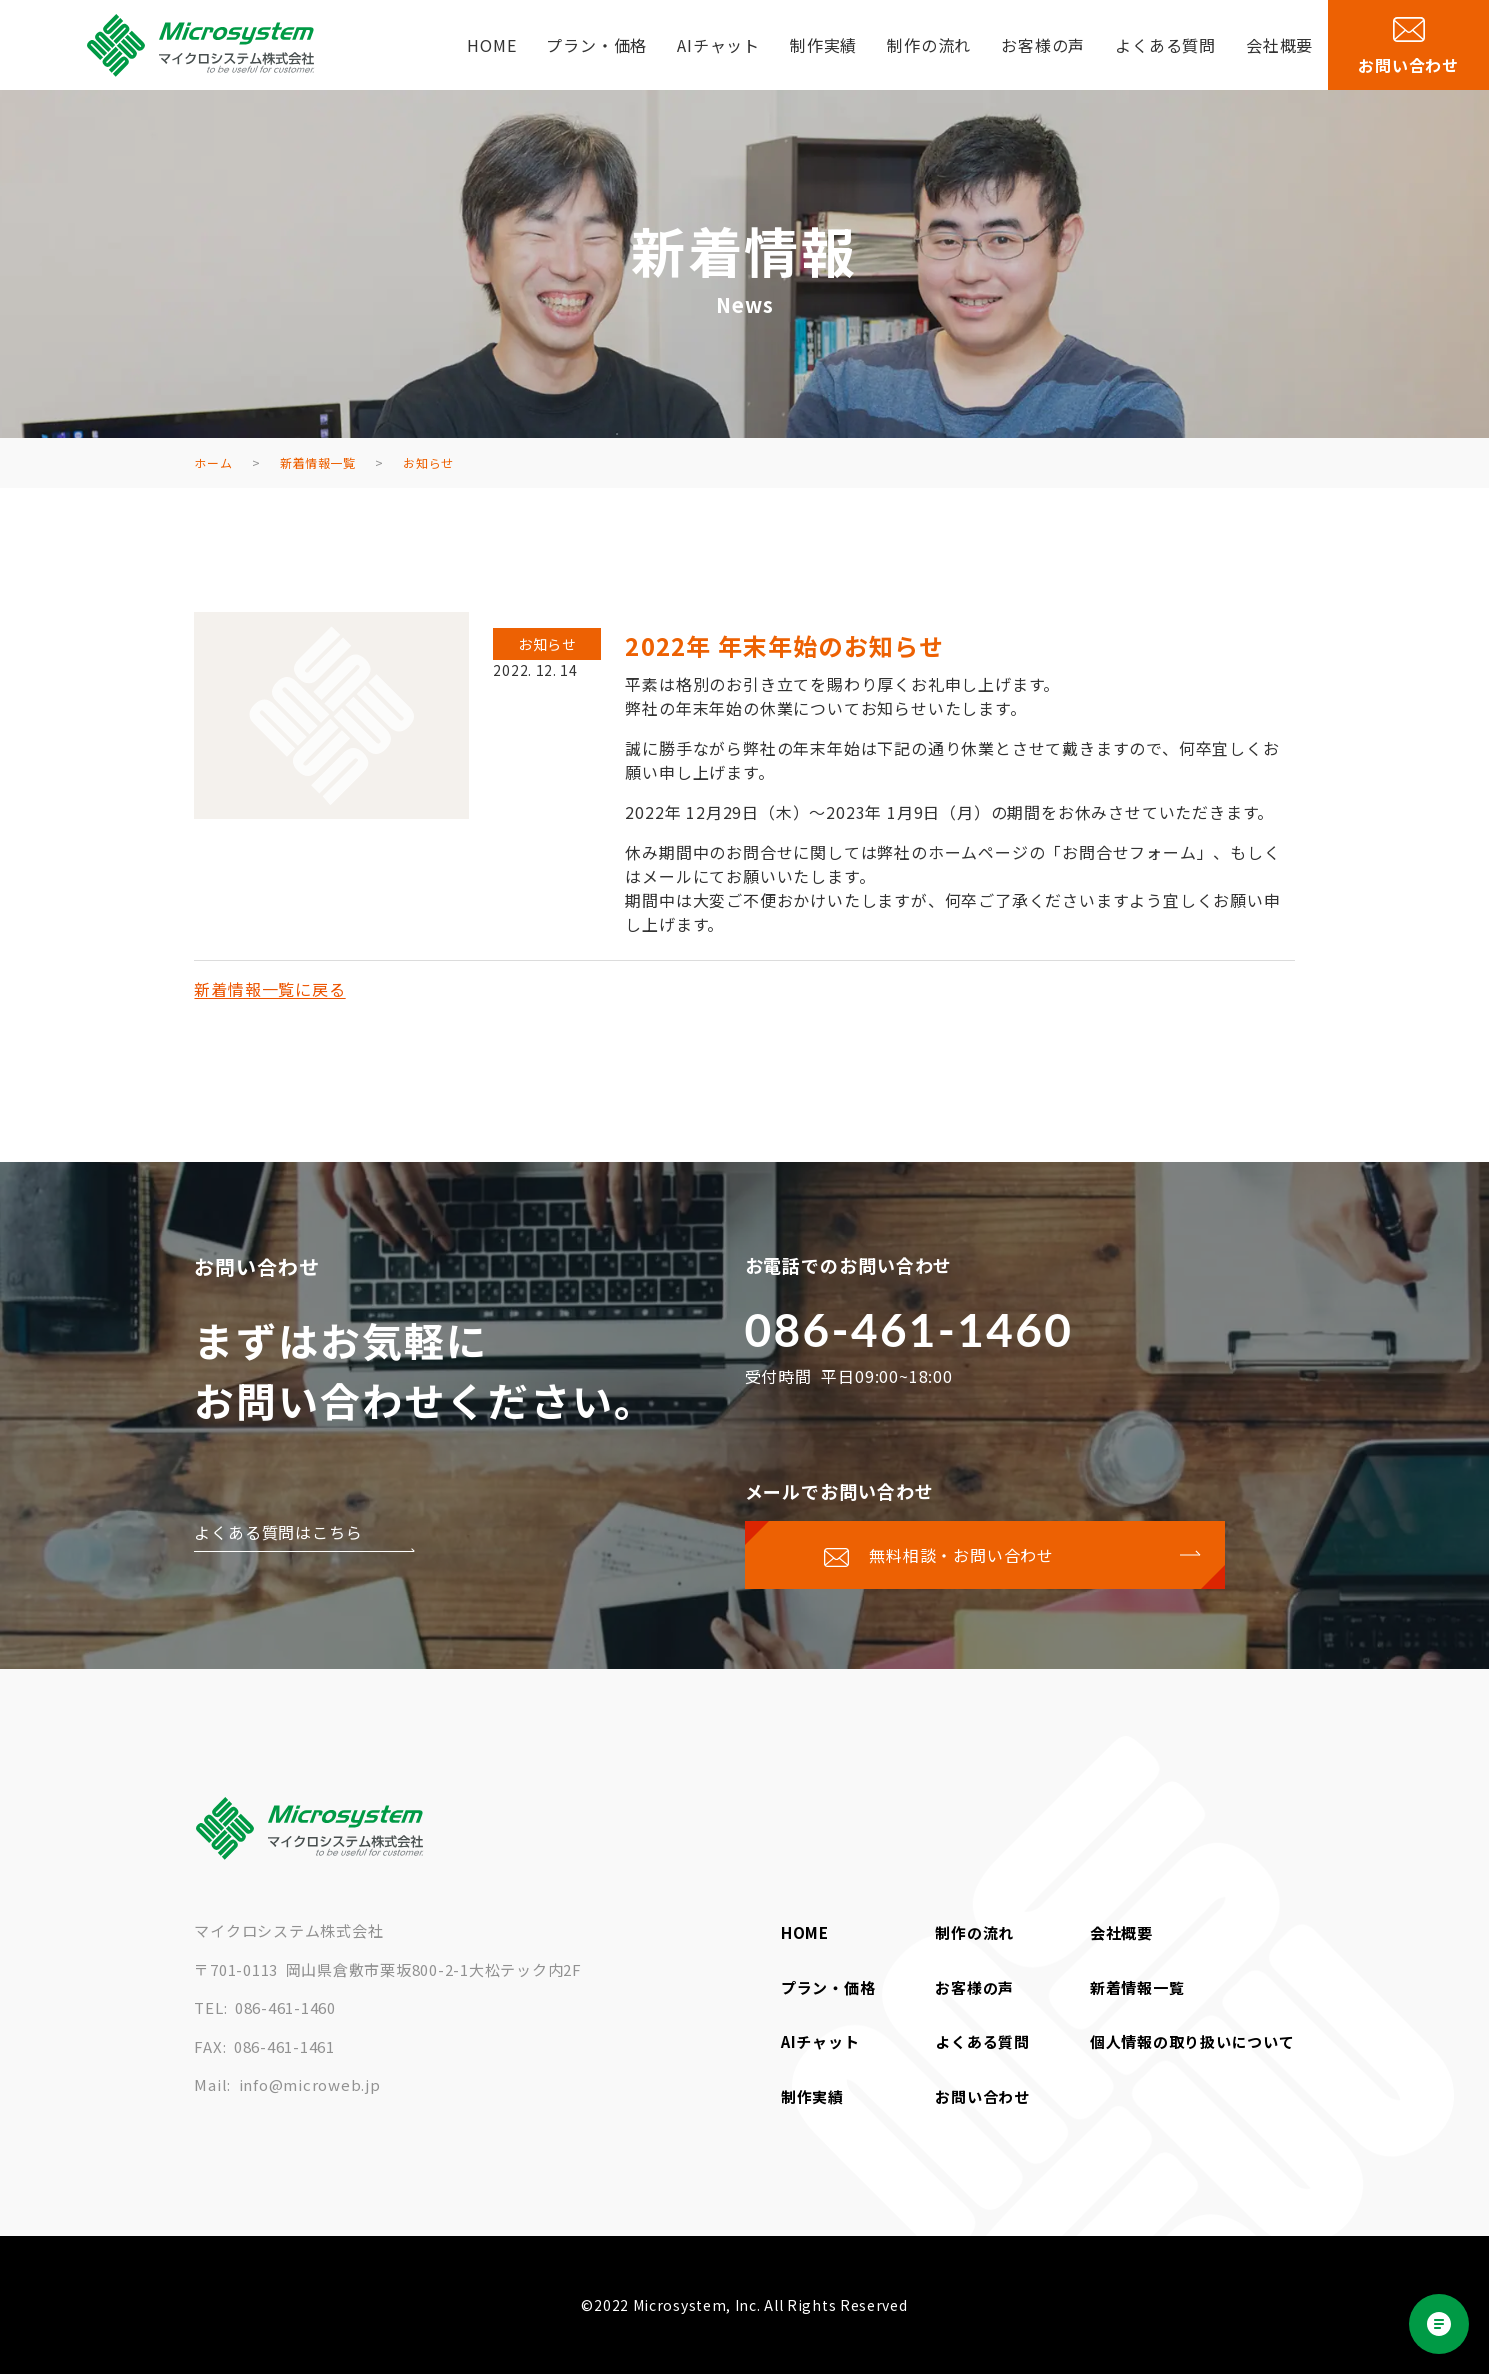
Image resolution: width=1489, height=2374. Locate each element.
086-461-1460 (909, 1329)
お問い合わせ (982, 2096)
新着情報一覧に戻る (269, 989)
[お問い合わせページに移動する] (985, 1555)
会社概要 (1279, 45)
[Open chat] (1439, 2324)
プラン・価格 (596, 45)
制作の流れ (929, 45)
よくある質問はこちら (278, 1532)
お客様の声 (1043, 45)
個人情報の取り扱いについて (1192, 2041)
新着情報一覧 (1137, 1987)
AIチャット (718, 45)
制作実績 (823, 45)
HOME (491, 45)
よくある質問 (1165, 45)
